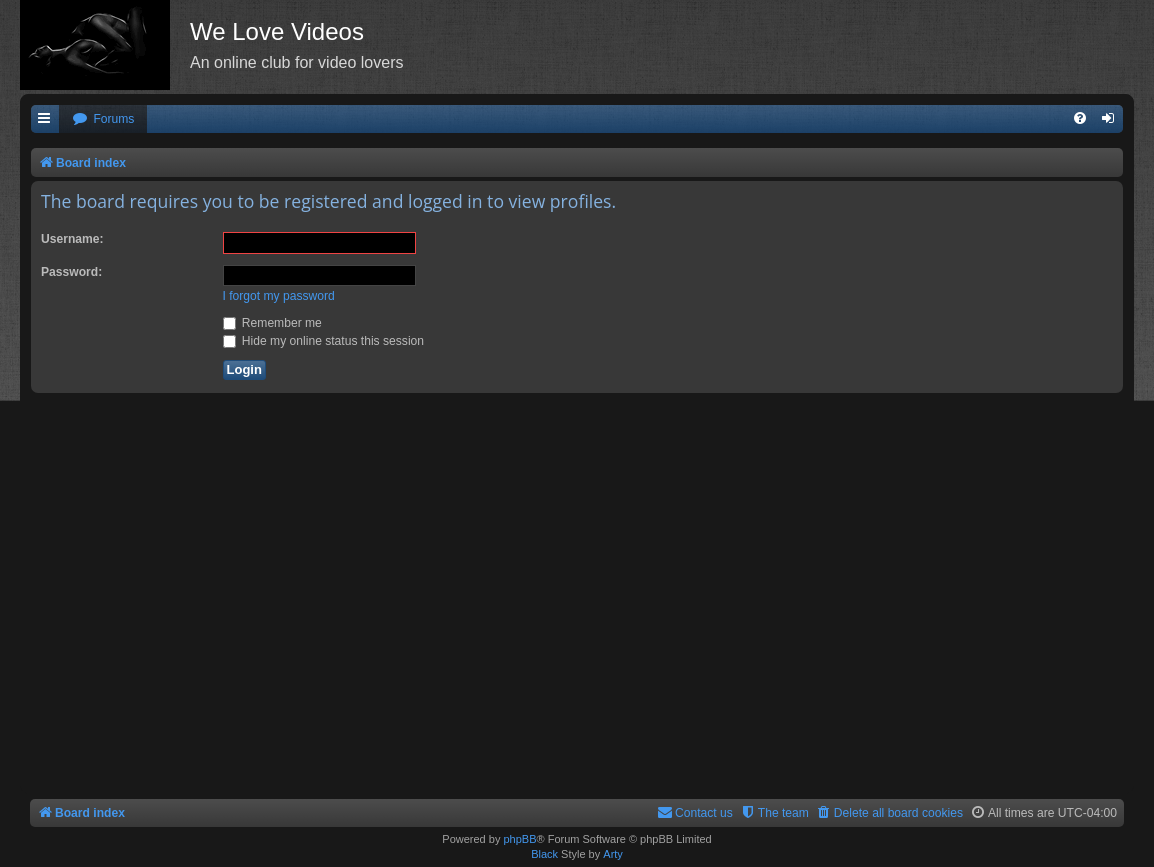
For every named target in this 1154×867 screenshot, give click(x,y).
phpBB (519, 839)
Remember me (272, 323)
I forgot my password (279, 296)
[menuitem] (103, 119)
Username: (72, 239)
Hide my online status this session (324, 341)
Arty (613, 854)
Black (544, 854)
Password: (71, 272)
